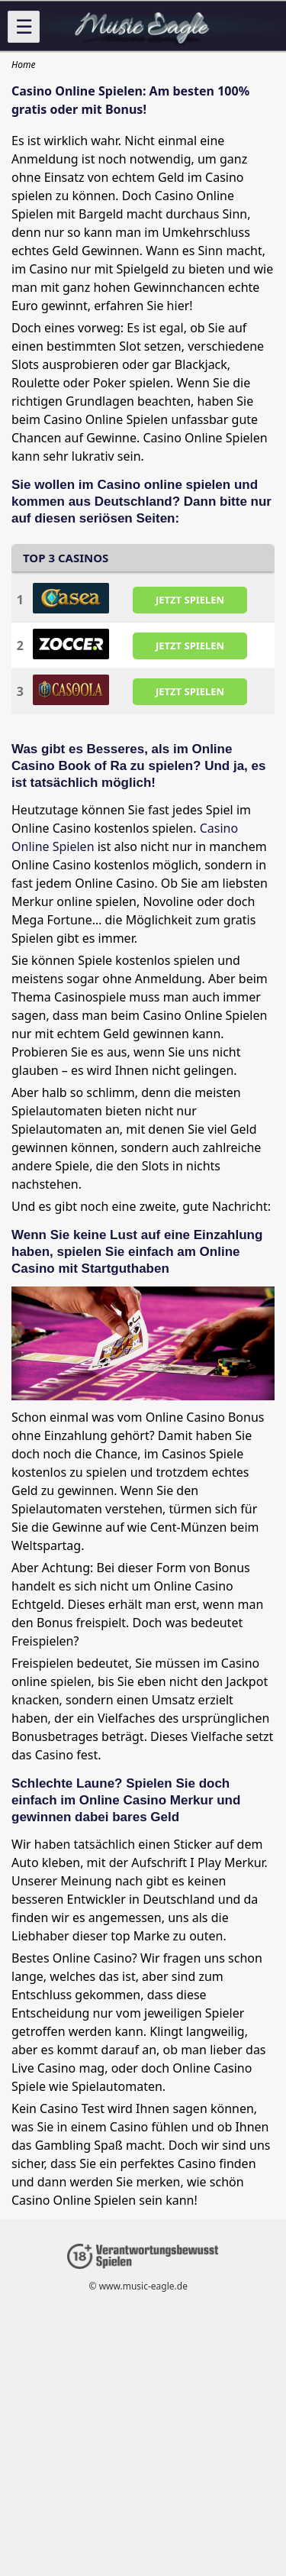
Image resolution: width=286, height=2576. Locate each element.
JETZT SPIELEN (190, 600)
